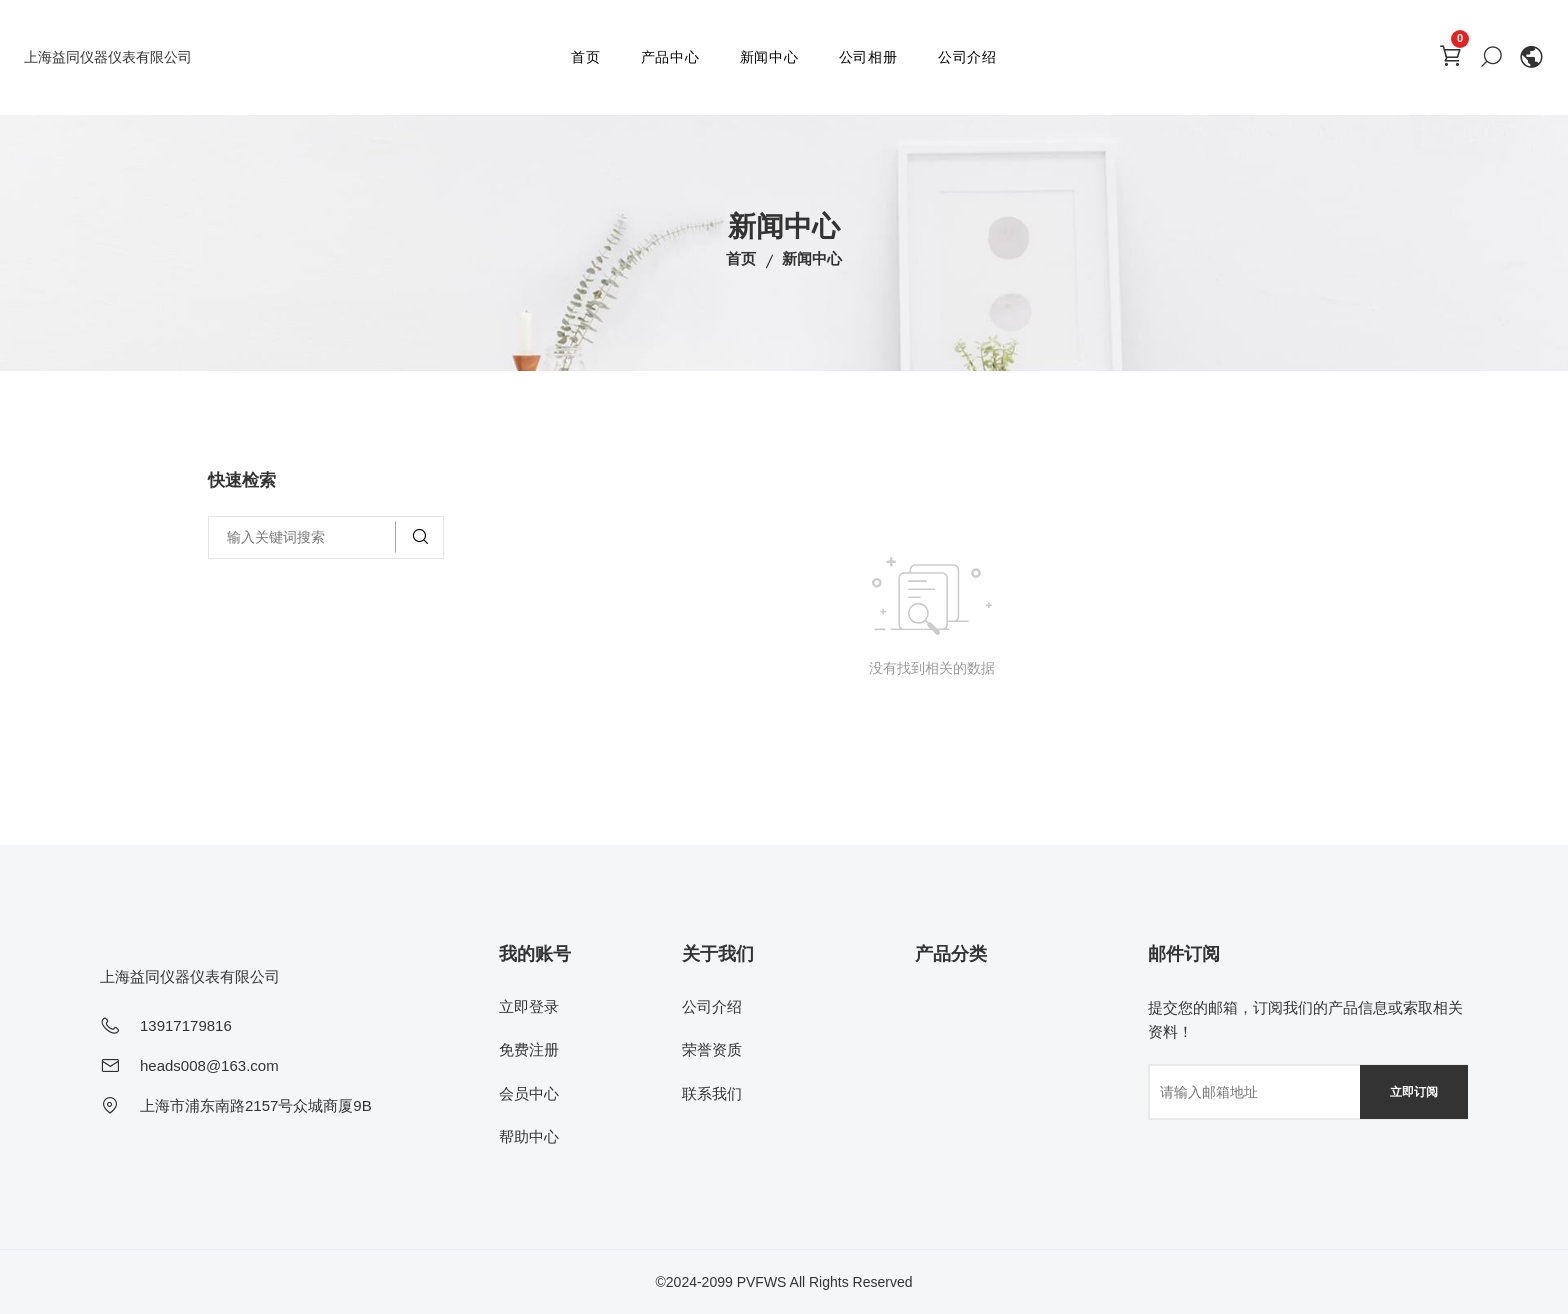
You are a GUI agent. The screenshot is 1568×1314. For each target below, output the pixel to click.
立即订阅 (1414, 1092)
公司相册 (868, 57)
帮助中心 (529, 1136)
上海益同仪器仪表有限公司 (108, 57)
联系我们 (712, 1093)
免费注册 (529, 1049)
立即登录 (529, 1006)
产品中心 (670, 57)
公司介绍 (967, 57)
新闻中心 (769, 57)
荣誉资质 (712, 1049)
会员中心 (529, 1093)
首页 (586, 57)
